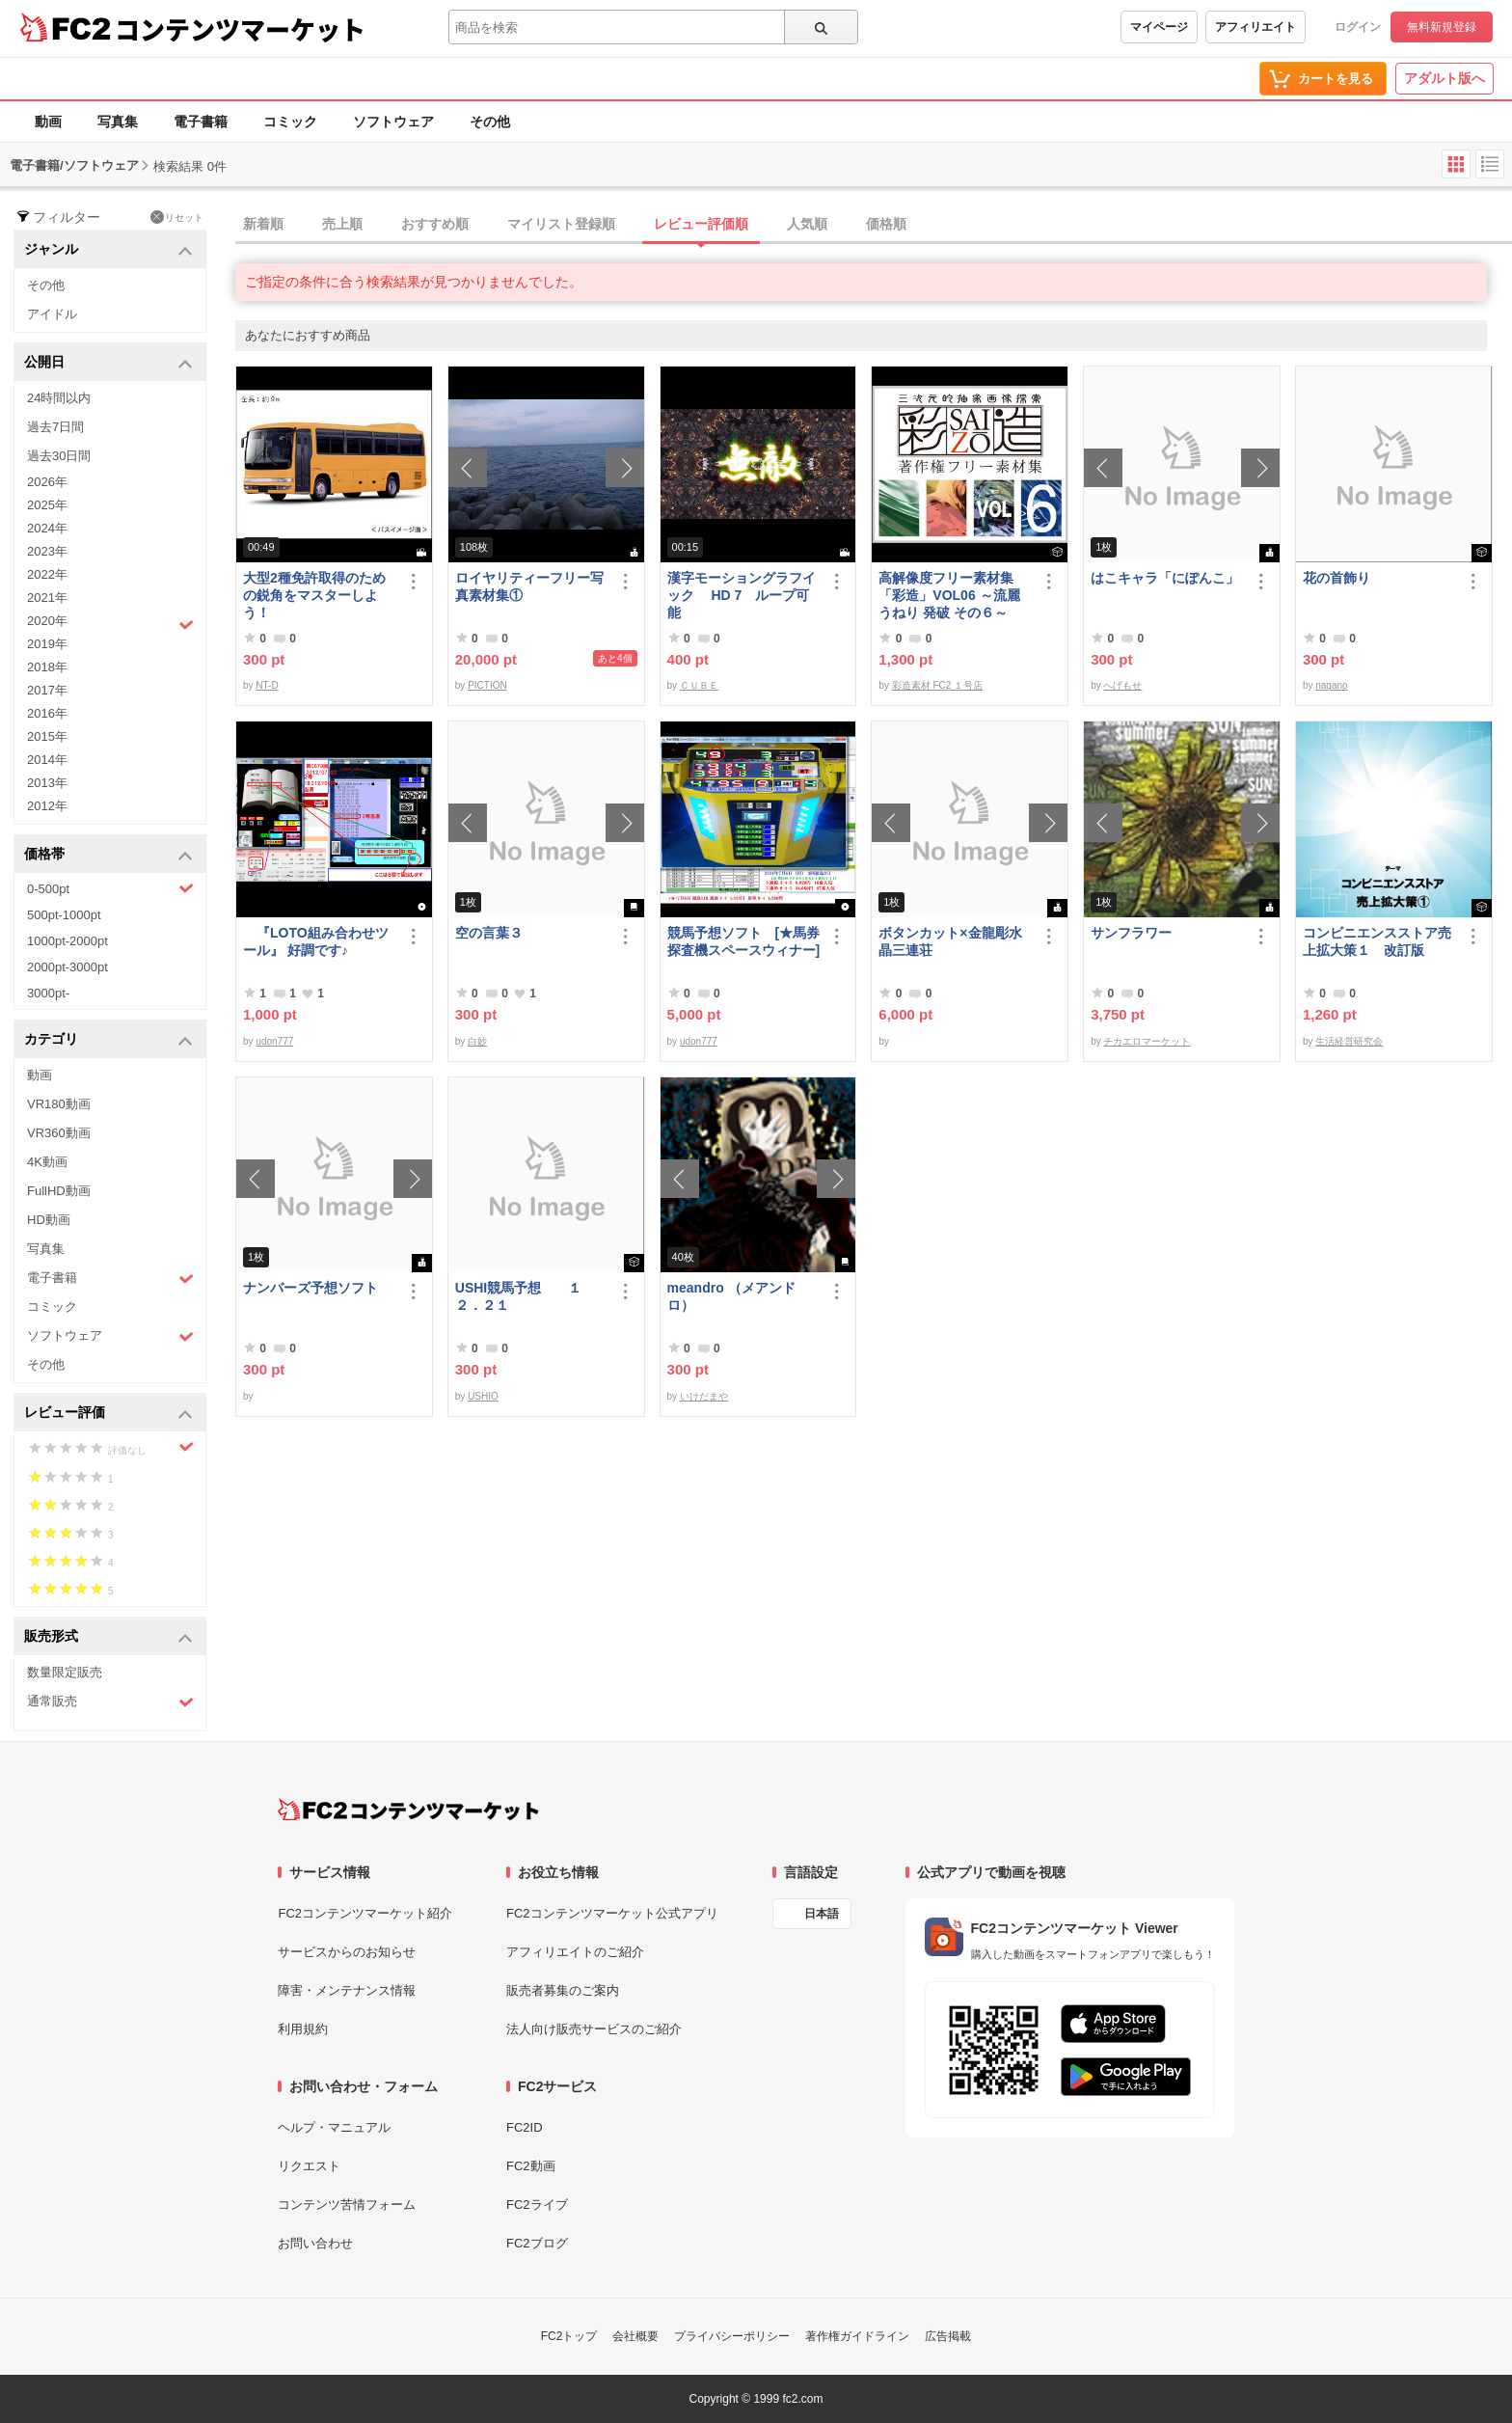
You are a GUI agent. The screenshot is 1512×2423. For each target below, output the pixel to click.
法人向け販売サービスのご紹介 (594, 2029)
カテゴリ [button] (108, 1040)
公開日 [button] (108, 363)
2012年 (47, 806)
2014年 (47, 759)
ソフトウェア (393, 121)
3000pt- (48, 993)
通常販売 (110, 1702)
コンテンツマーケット (240, 29)
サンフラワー (1131, 932)
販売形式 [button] (108, 1637)
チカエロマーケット (1146, 1041)
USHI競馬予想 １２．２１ (518, 1296)
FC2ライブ (537, 2204)
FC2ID (524, 2127)
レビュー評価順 (701, 223)
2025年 (47, 505)
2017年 (47, 690)
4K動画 (47, 1162)
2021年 (47, 597)
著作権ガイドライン (857, 2336)
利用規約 (303, 2029)
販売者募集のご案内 (562, 1990)
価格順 (886, 223)
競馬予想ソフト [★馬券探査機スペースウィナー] (744, 941)
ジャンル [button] (108, 250)
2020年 (110, 623)
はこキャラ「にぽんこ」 (1165, 577)
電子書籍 (201, 121)
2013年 (47, 783)
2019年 (47, 644)
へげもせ (1122, 685)
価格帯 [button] (108, 855)
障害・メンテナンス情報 (347, 1990)
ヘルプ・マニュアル (334, 2127)
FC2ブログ (537, 2243)
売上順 (342, 223)
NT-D (267, 685)
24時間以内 (59, 398)
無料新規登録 (1441, 27)
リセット (176, 217)
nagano (1331, 685)
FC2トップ (569, 2336)
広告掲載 (948, 2336)
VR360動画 (59, 1133)
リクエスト (309, 2166)
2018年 (47, 667)
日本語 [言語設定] (821, 1913)
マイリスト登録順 (561, 223)
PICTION (487, 685)
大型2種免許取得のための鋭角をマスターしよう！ (314, 595)
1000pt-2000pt (67, 941)
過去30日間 (59, 456)
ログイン (1358, 27)
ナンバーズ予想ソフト (310, 1287)
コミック (290, 121)
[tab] (873, 224)
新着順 (263, 223)
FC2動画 (530, 2166)
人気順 (807, 223)
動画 (48, 121)
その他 (490, 121)
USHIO (483, 1396)
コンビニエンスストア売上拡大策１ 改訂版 (1377, 941)
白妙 (477, 1041)
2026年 (47, 482)
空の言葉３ (489, 932)
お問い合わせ (315, 2243)
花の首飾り (1336, 577)
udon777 (274, 1041)
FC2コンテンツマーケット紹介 (365, 1913)
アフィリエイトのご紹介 (575, 1952)
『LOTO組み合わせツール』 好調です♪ (316, 941)
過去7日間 (55, 427)
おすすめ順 (435, 223)
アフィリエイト (1255, 27)
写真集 (117, 121)
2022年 (47, 574)
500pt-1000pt (64, 915)
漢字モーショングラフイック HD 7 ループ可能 (741, 595)
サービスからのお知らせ (347, 1952)
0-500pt (110, 888)
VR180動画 (59, 1104)
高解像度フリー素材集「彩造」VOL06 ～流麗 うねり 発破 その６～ (948, 595)
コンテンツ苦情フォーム (347, 2204)
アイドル (52, 314)
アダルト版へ (1444, 78)
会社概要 (635, 2336)
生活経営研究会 (1349, 1041)
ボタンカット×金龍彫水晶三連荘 (949, 941)
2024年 (47, 528)
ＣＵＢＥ (699, 685)
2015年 (47, 736)
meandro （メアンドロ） (731, 1296)
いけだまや (704, 1396)
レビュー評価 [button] (108, 1413)
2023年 (47, 551)
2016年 (47, 713)
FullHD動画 (59, 1191)
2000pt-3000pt (67, 967)
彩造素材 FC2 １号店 (937, 685)
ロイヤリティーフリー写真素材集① (529, 586)
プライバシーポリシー (732, 2336)
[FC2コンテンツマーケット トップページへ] (408, 1809)
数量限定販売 (64, 1672)
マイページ (1159, 27)
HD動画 (48, 1219)
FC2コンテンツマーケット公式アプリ (612, 1913)
